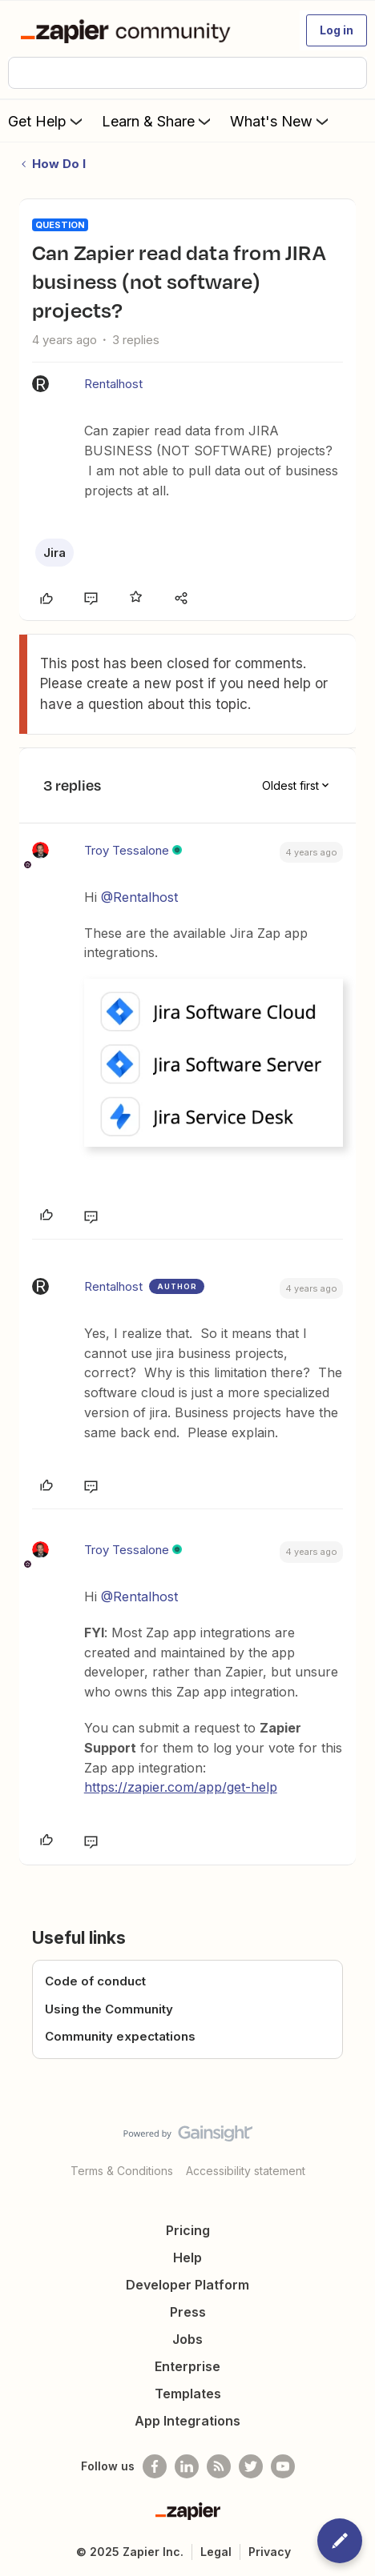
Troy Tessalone (126, 850)
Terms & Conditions (122, 2170)
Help (187, 2257)
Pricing (188, 2230)
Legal (216, 2551)
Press (188, 2312)
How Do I (59, 163)
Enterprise (187, 2366)
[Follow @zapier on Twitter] (251, 2466)
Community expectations (120, 2036)
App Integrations (187, 2421)
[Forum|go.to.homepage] (128, 30)
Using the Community (109, 2009)
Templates (188, 2394)
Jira (54, 552)
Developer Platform (187, 2285)
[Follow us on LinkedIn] (187, 2466)
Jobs (187, 2339)
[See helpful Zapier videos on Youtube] (283, 2466)
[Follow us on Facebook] (155, 2466)
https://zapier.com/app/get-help (180, 1787)
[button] (336, 30)
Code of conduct (95, 1981)
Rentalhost (113, 383)
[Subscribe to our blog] (219, 2466)
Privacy (269, 2551)
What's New (281, 120)
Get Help (47, 120)
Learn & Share (158, 120)
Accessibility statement (245, 2170)
